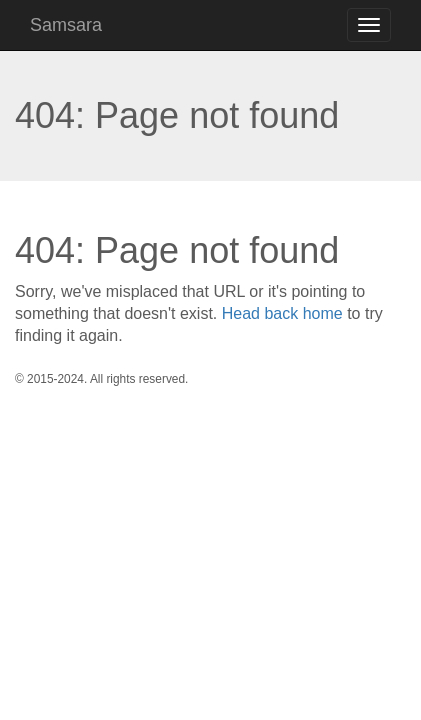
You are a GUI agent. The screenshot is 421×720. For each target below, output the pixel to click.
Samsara (66, 25)
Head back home (282, 313)
